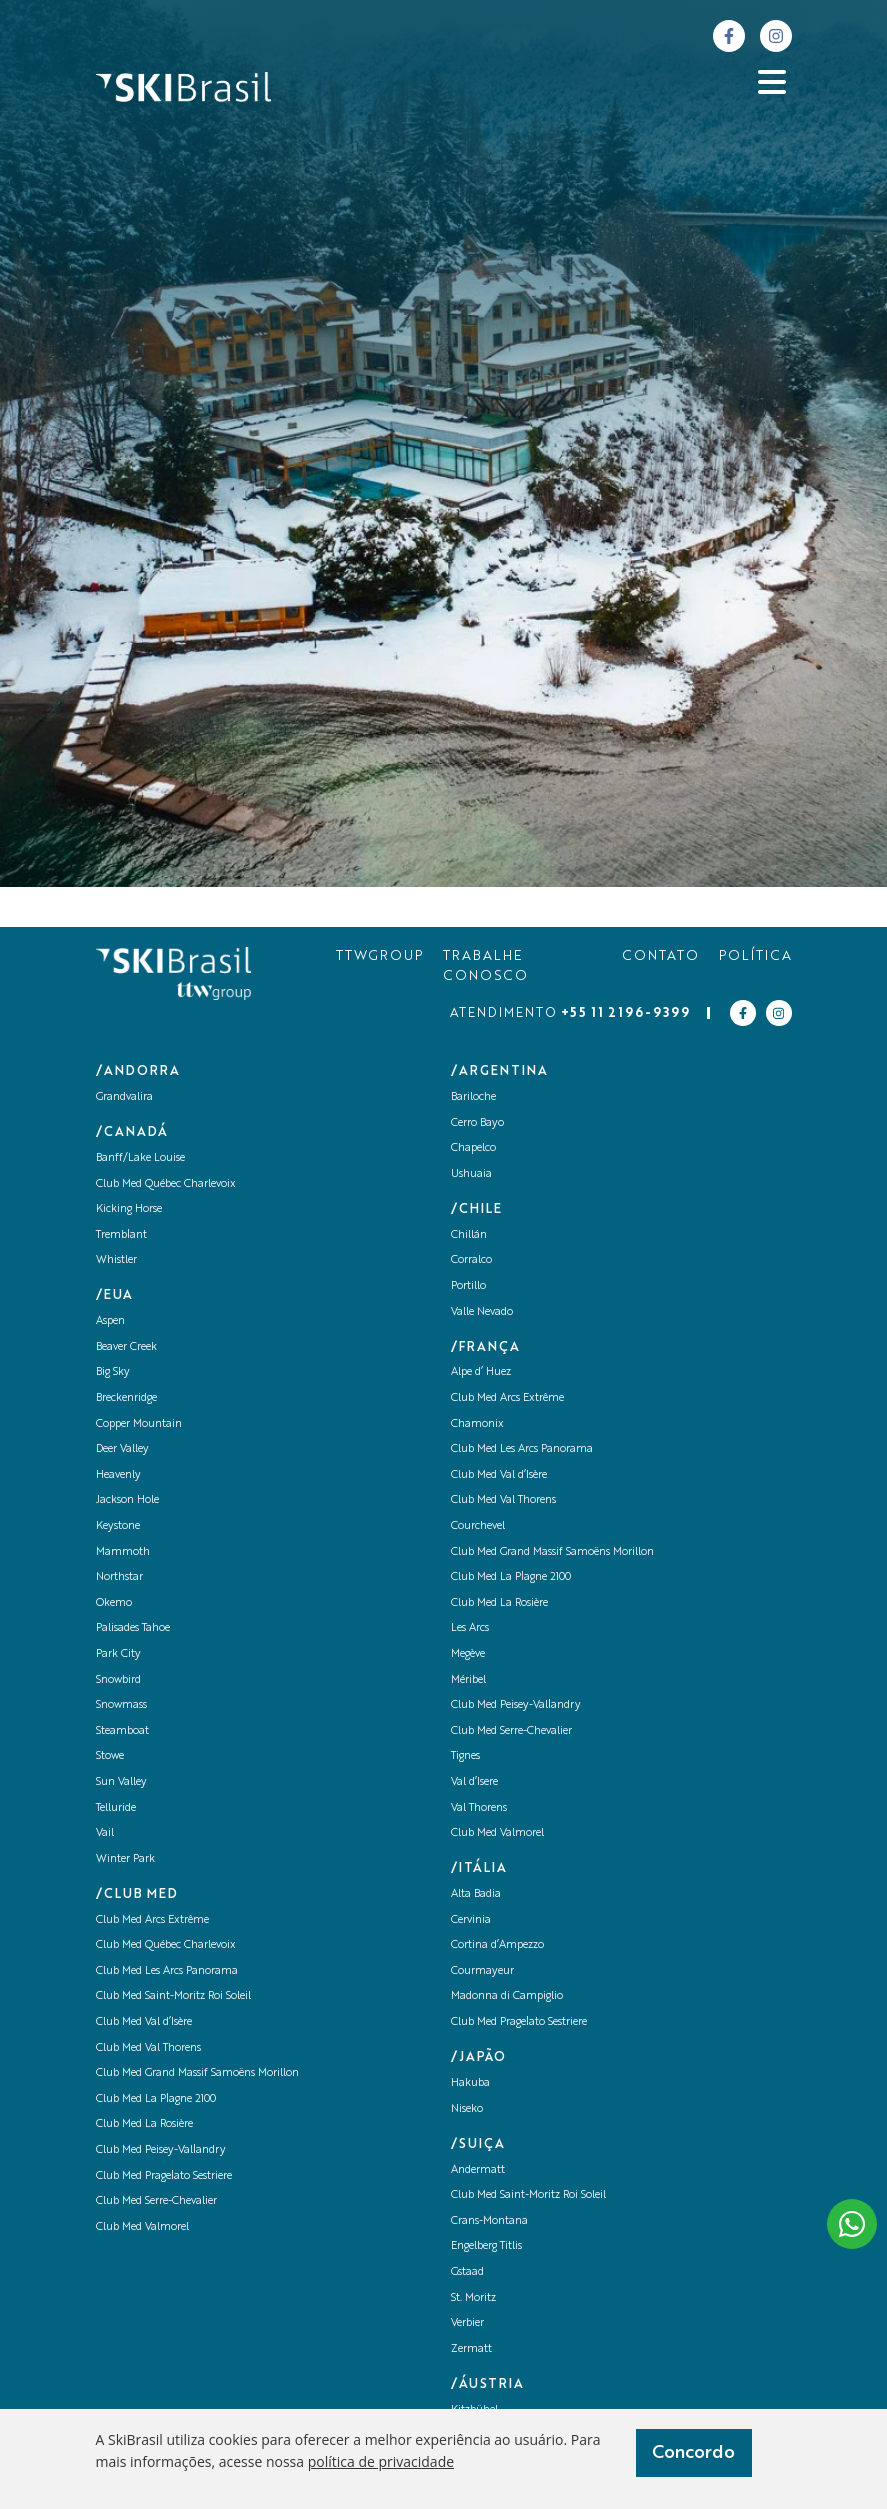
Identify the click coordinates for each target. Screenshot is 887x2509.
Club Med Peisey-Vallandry (161, 2150)
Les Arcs (470, 1628)
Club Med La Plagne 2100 (156, 2099)
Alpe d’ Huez (481, 1372)
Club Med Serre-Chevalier (156, 2201)
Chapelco (473, 1148)
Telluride (116, 1808)
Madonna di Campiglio (507, 1996)
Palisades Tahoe (133, 1628)
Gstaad (467, 2272)
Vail (105, 1833)
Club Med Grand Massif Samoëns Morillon (197, 2073)
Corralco (471, 1260)
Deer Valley (122, 1449)
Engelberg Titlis (486, 2246)
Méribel (468, 1680)
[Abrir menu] (772, 82)
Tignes (465, 1756)
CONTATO (660, 956)
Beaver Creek (126, 1347)
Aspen (110, 1321)
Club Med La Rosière (144, 2124)
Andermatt (478, 2170)
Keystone (118, 1526)
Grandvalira (124, 1097)
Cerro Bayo (477, 1123)
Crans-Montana (489, 2221)
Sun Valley (121, 1782)
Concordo (693, 2453)
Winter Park (125, 1859)
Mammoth (123, 1552)
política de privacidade (381, 2461)
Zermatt (471, 2349)
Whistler (116, 1260)
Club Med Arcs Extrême (152, 1920)
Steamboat (122, 1731)
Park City (118, 1654)
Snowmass (121, 1705)
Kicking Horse (129, 1209)
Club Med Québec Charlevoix (166, 1184)
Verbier (467, 2323)
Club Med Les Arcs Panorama (167, 1971)
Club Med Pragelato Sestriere (164, 2176)
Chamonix (477, 1424)
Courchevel (478, 1526)
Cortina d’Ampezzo (497, 1945)
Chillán (469, 1235)
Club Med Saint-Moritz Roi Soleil (173, 1996)
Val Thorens (479, 1808)
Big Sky (113, 1372)
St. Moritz (473, 2298)
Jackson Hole (127, 1500)
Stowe (110, 1756)
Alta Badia (476, 1894)
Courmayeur (482, 1971)
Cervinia (471, 1920)
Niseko (467, 2109)
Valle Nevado (482, 1312)
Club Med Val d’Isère (144, 2022)
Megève (468, 1654)
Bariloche (473, 1097)
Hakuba (470, 2083)
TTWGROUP (379, 956)
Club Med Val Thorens (148, 2048)
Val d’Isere (474, 1782)
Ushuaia (471, 1174)
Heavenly (118, 1475)
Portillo (468, 1286)
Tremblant (121, 1235)
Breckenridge (126, 1398)
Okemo (114, 1603)
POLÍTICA (755, 956)
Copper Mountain (139, 1424)
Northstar (119, 1577)
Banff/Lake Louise (140, 1158)
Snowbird (118, 1680)
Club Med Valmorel (142, 2227)
